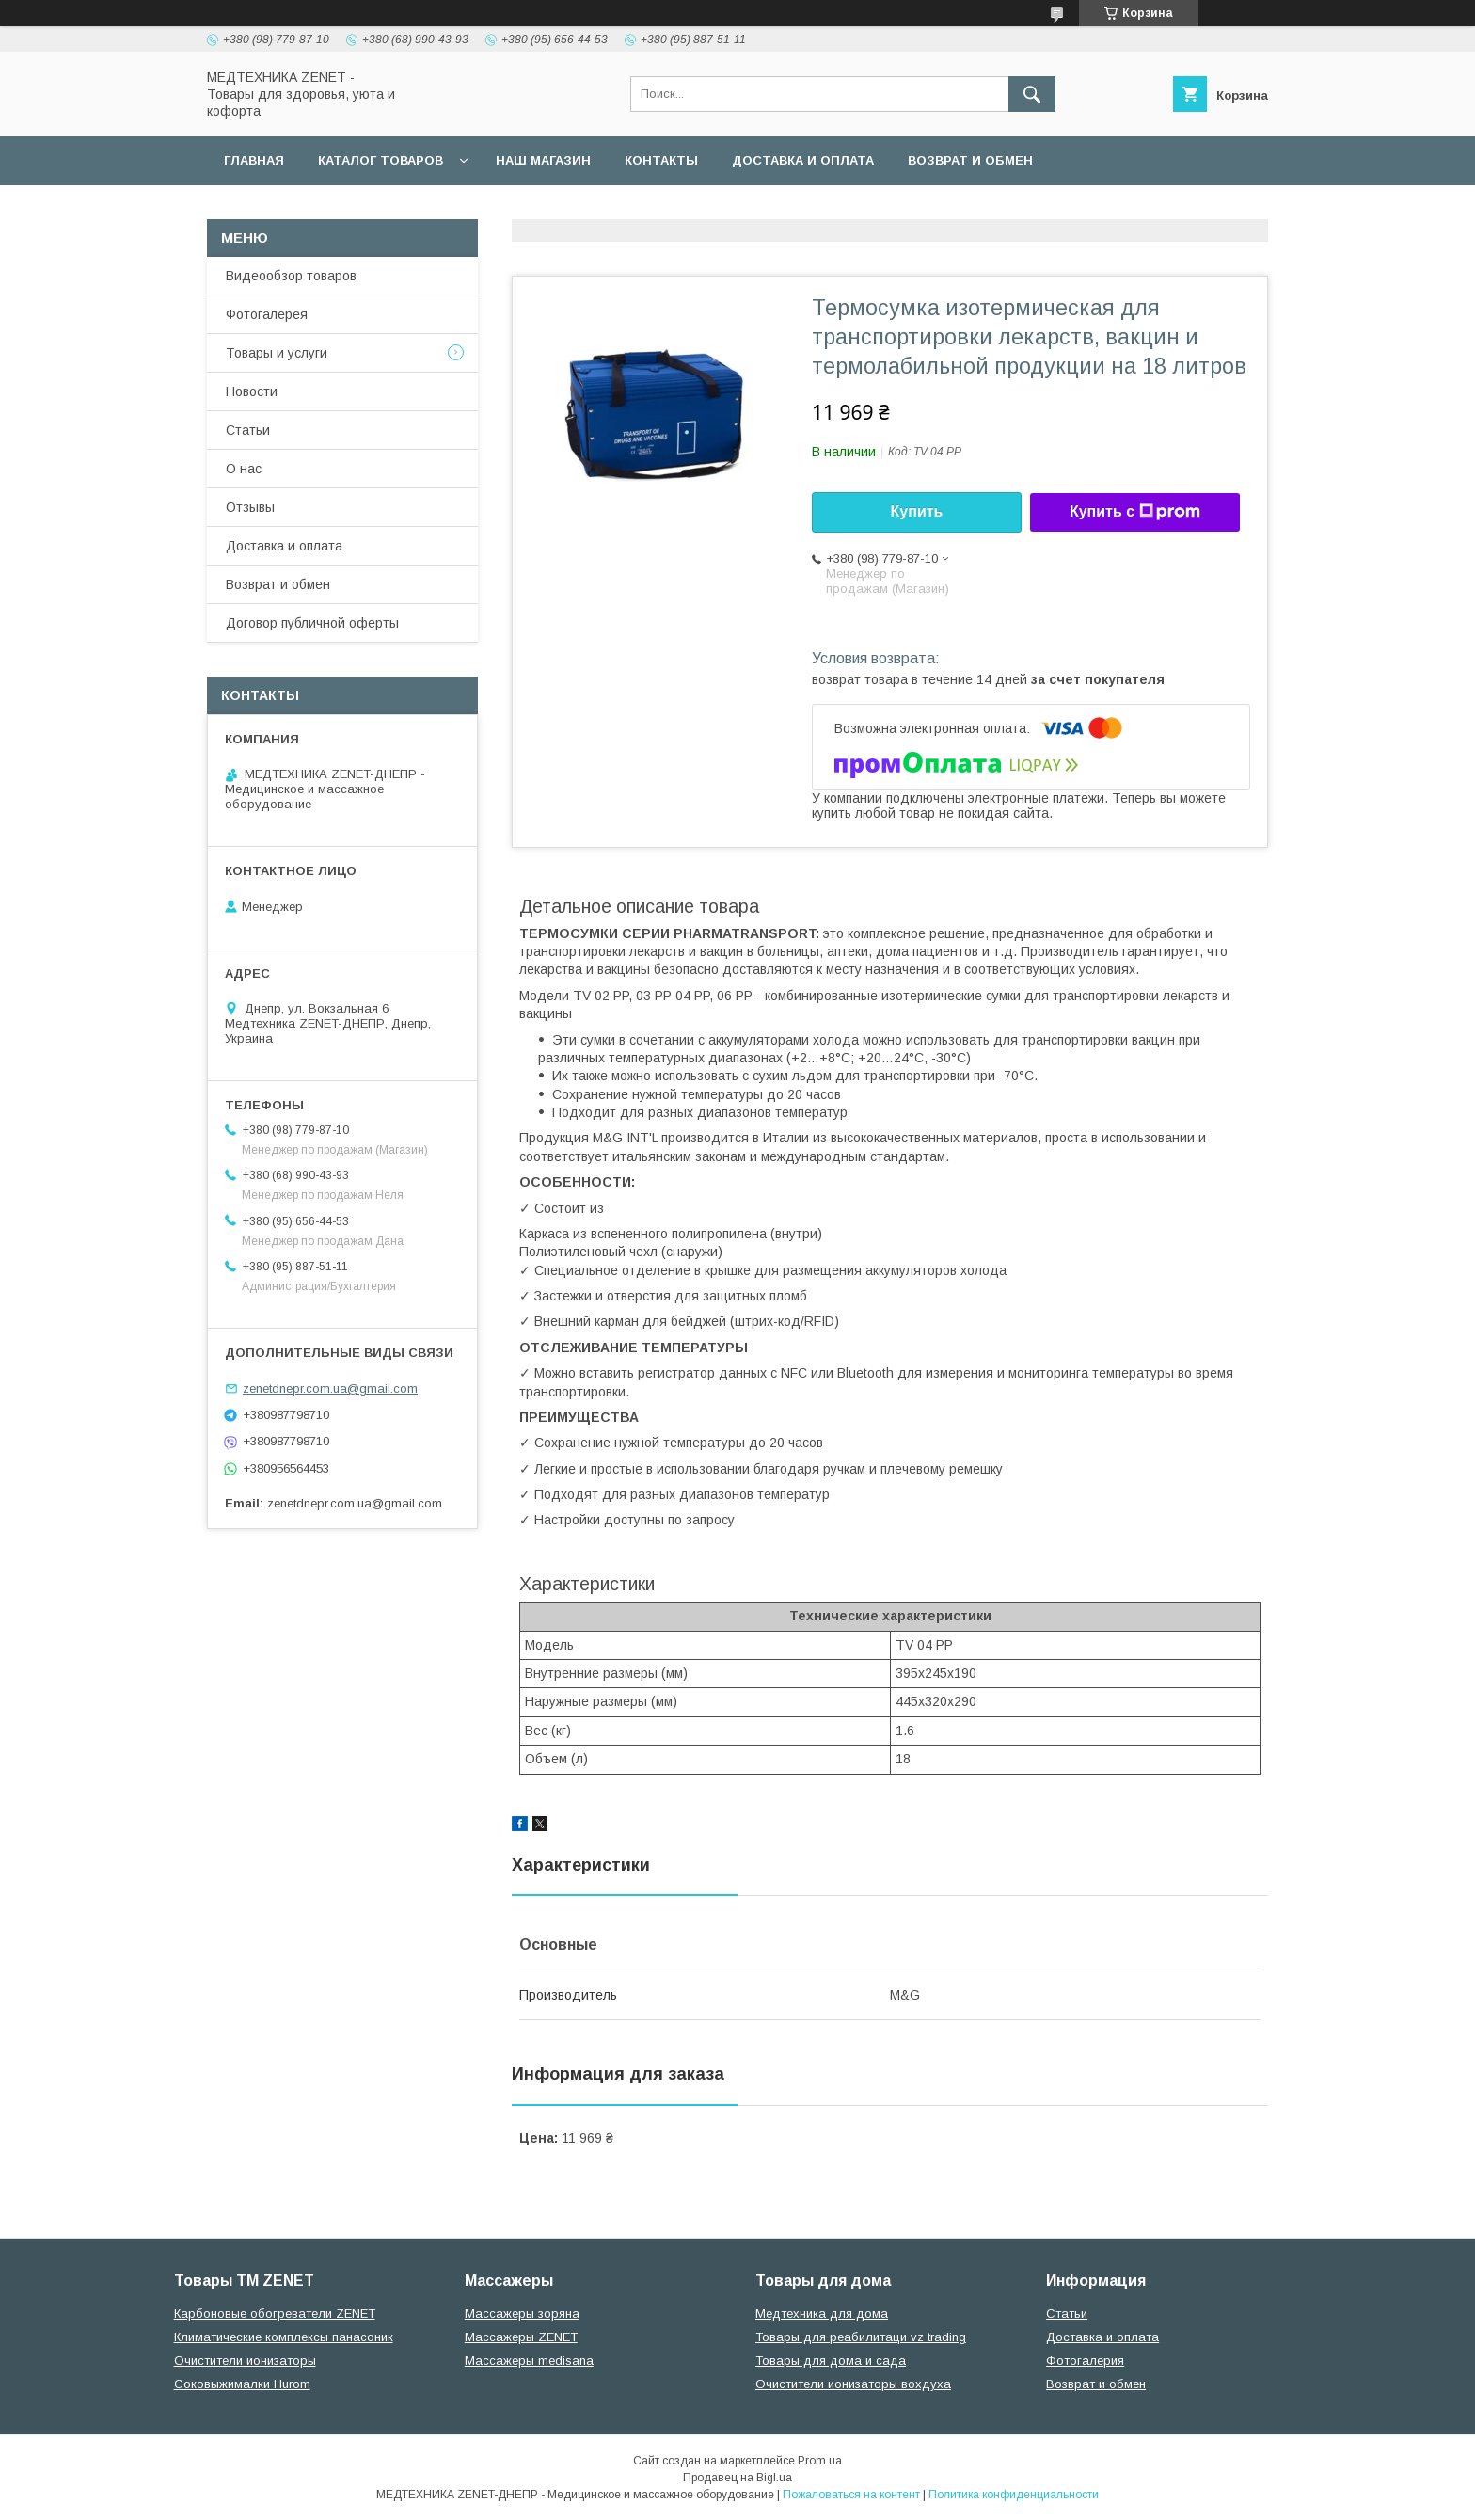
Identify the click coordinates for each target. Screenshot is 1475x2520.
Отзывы (250, 507)
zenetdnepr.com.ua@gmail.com (330, 1388)
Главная (254, 160)
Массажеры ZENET (521, 2337)
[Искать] (1031, 94)
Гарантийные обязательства (583, 209)
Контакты (661, 160)
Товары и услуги (276, 352)
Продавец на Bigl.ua (737, 2477)
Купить (917, 511)
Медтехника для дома (821, 2313)
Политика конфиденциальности (1013, 2494)
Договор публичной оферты (332, 209)
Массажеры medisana (529, 2360)
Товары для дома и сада (830, 2360)
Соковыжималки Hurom (242, 2384)
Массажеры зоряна (522, 2313)
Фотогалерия (1085, 2360)
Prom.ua (820, 2460)
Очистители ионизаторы (245, 2360)
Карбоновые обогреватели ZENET (274, 2313)
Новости (252, 391)
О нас (244, 468)
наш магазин (543, 160)
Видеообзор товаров (291, 275)
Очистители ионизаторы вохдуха (853, 2384)
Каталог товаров (380, 160)
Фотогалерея (267, 314)
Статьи (248, 430)
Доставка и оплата (803, 160)
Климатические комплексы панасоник (283, 2337)
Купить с (1135, 511)
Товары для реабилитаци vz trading (860, 2337)
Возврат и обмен (970, 160)
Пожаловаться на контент (851, 2494)
